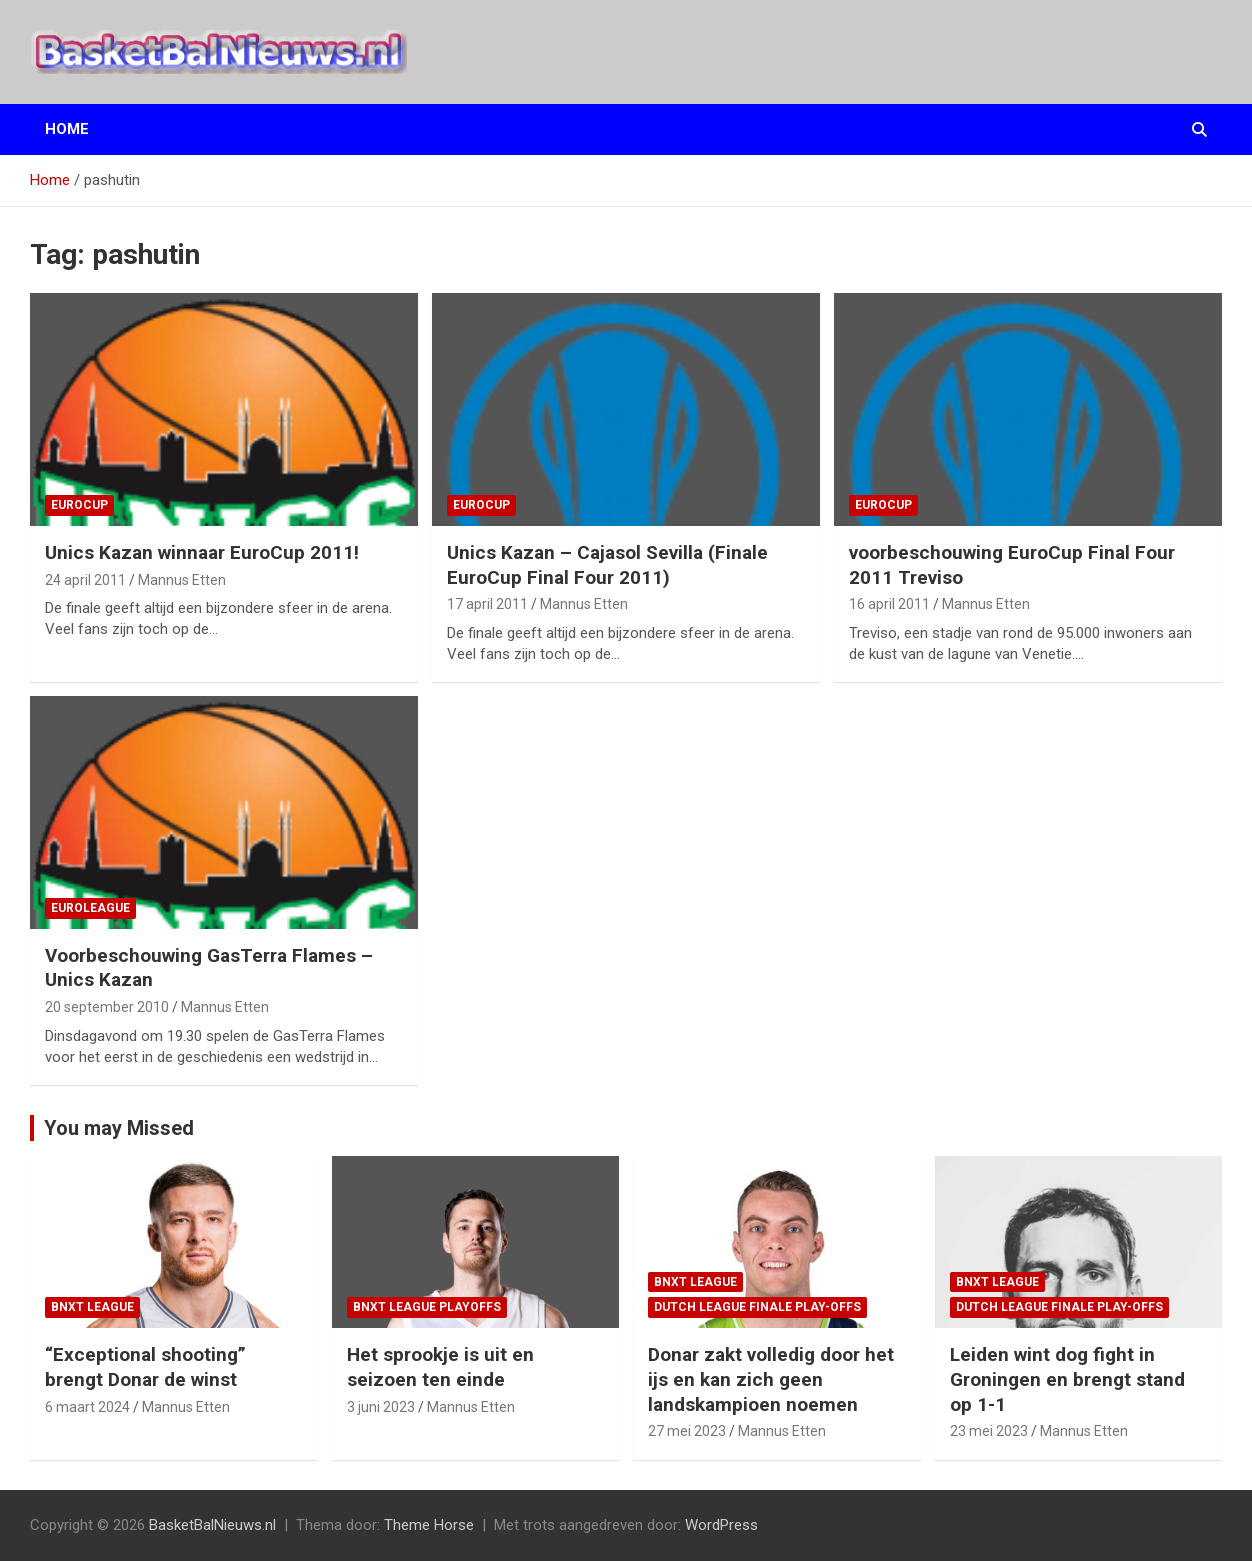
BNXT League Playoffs (427, 1307)
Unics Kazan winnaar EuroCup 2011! (202, 552)
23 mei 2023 (989, 1431)
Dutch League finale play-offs (757, 1307)
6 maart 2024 (87, 1407)
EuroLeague (90, 908)
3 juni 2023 (381, 1407)
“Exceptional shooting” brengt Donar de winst (145, 1367)
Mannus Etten (182, 580)
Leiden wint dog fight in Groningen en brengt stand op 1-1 (1067, 1379)
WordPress (721, 1525)
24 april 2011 (85, 580)
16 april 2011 (889, 604)
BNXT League (92, 1307)
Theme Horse (429, 1525)
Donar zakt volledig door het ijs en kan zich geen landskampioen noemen (771, 1379)
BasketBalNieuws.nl (212, 1525)
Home (67, 129)
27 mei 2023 (687, 1431)
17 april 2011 (487, 604)
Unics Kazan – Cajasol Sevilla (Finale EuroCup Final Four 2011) (607, 565)
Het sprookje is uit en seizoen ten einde (440, 1367)
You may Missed (119, 1128)
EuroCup (79, 505)
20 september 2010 (107, 1007)
